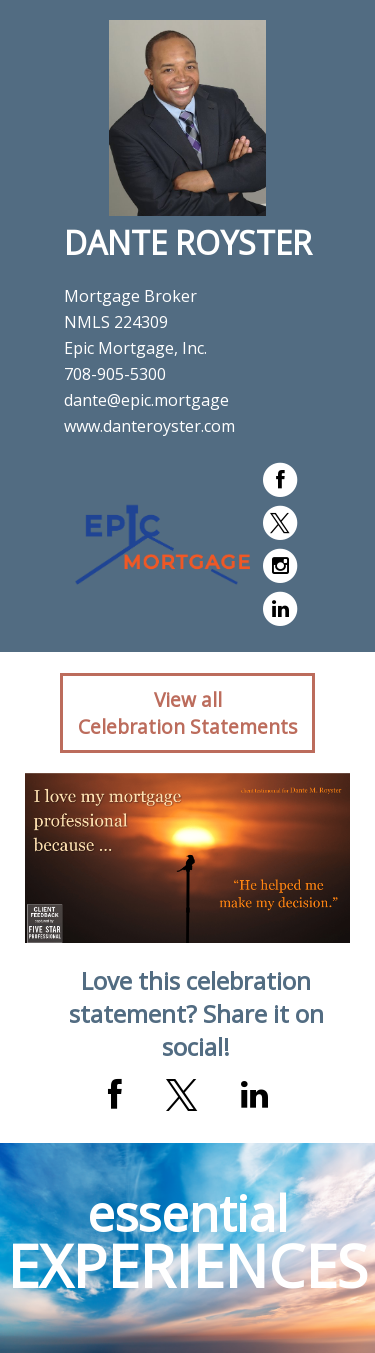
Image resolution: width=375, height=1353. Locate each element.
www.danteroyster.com (149, 426)
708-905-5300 (115, 374)
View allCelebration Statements (187, 713)
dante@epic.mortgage (146, 400)
